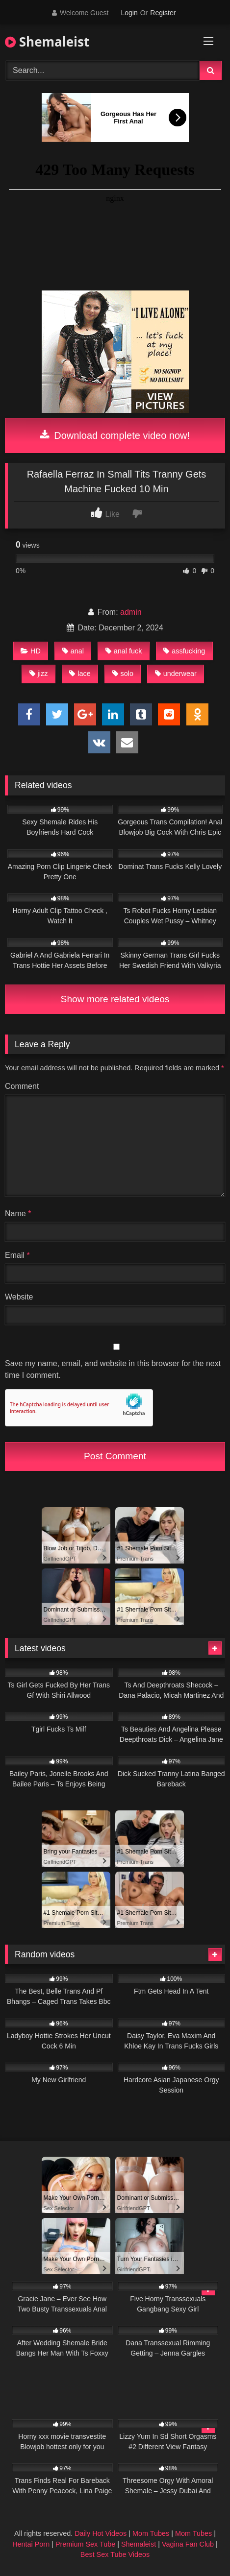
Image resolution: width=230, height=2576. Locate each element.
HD (31, 651)
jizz (38, 673)
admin (131, 612)
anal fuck (123, 651)
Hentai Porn (31, 2544)
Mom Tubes (150, 2533)
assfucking (184, 651)
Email (17, 1255)
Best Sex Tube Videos (115, 2554)
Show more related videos (115, 999)
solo (122, 673)
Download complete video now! (115, 435)
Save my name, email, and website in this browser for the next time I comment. (113, 1369)
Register (163, 13)
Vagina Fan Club (188, 2544)
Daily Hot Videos (101, 2533)
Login (129, 13)
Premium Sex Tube (85, 2544)
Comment (22, 1086)
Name (18, 1213)
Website (19, 1297)
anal (73, 651)
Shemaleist (47, 41)
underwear (176, 673)
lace (79, 673)
